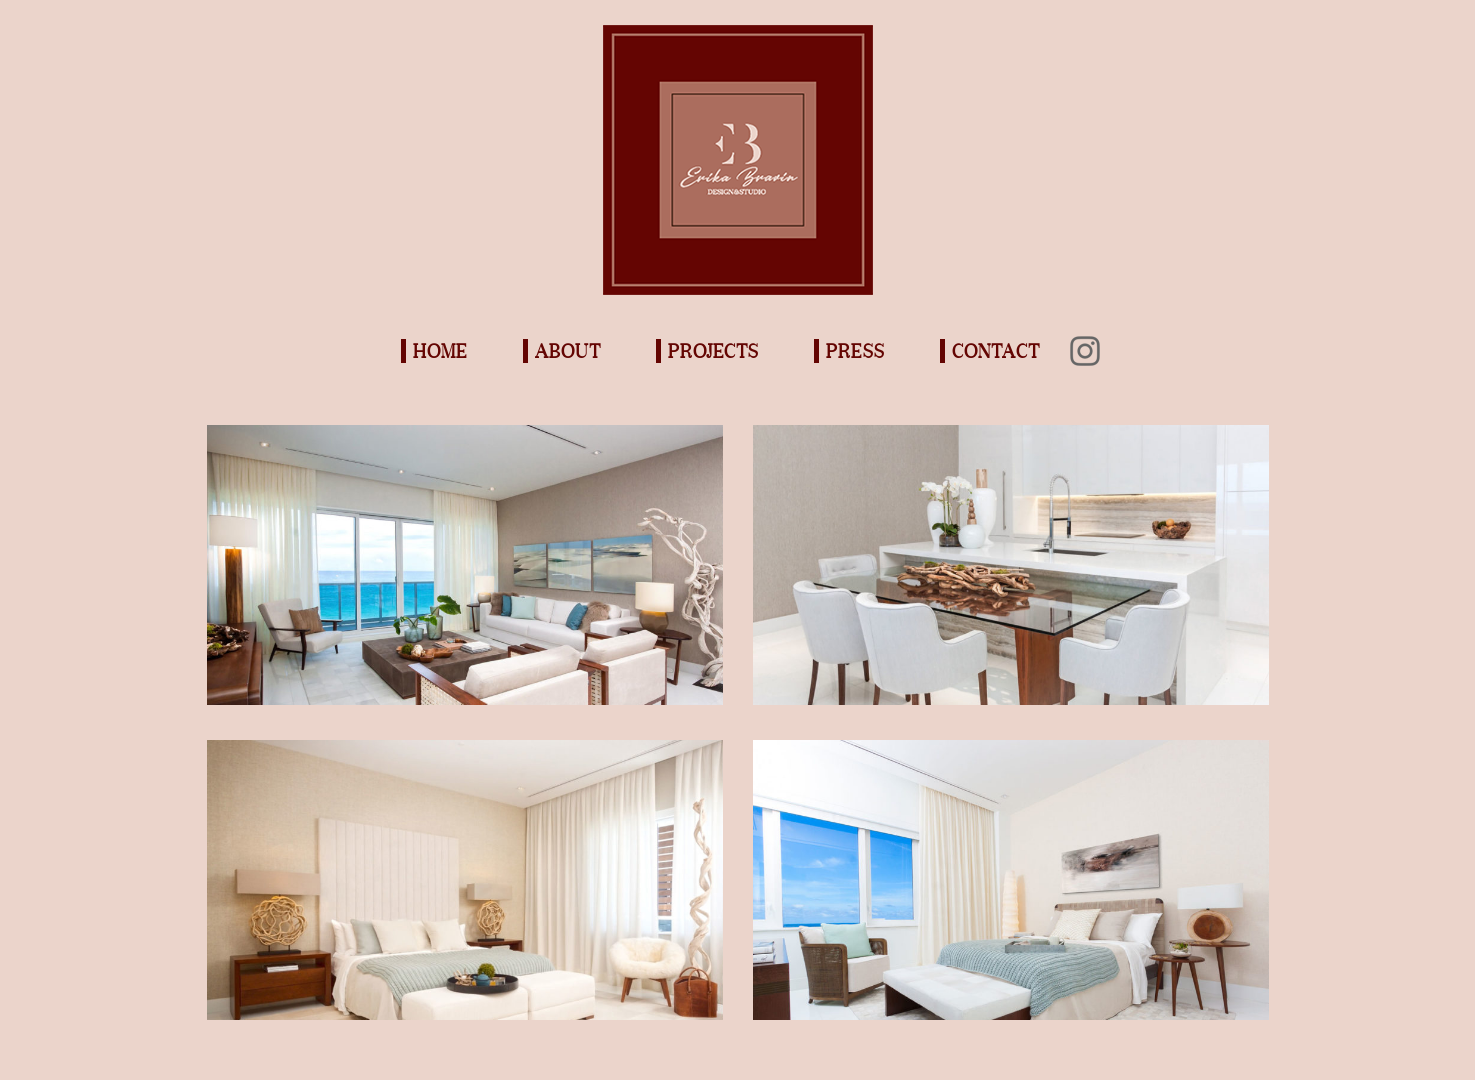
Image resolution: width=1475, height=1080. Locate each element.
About (568, 351)
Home (440, 351)
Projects (713, 351)
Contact (996, 351)
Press (855, 351)
